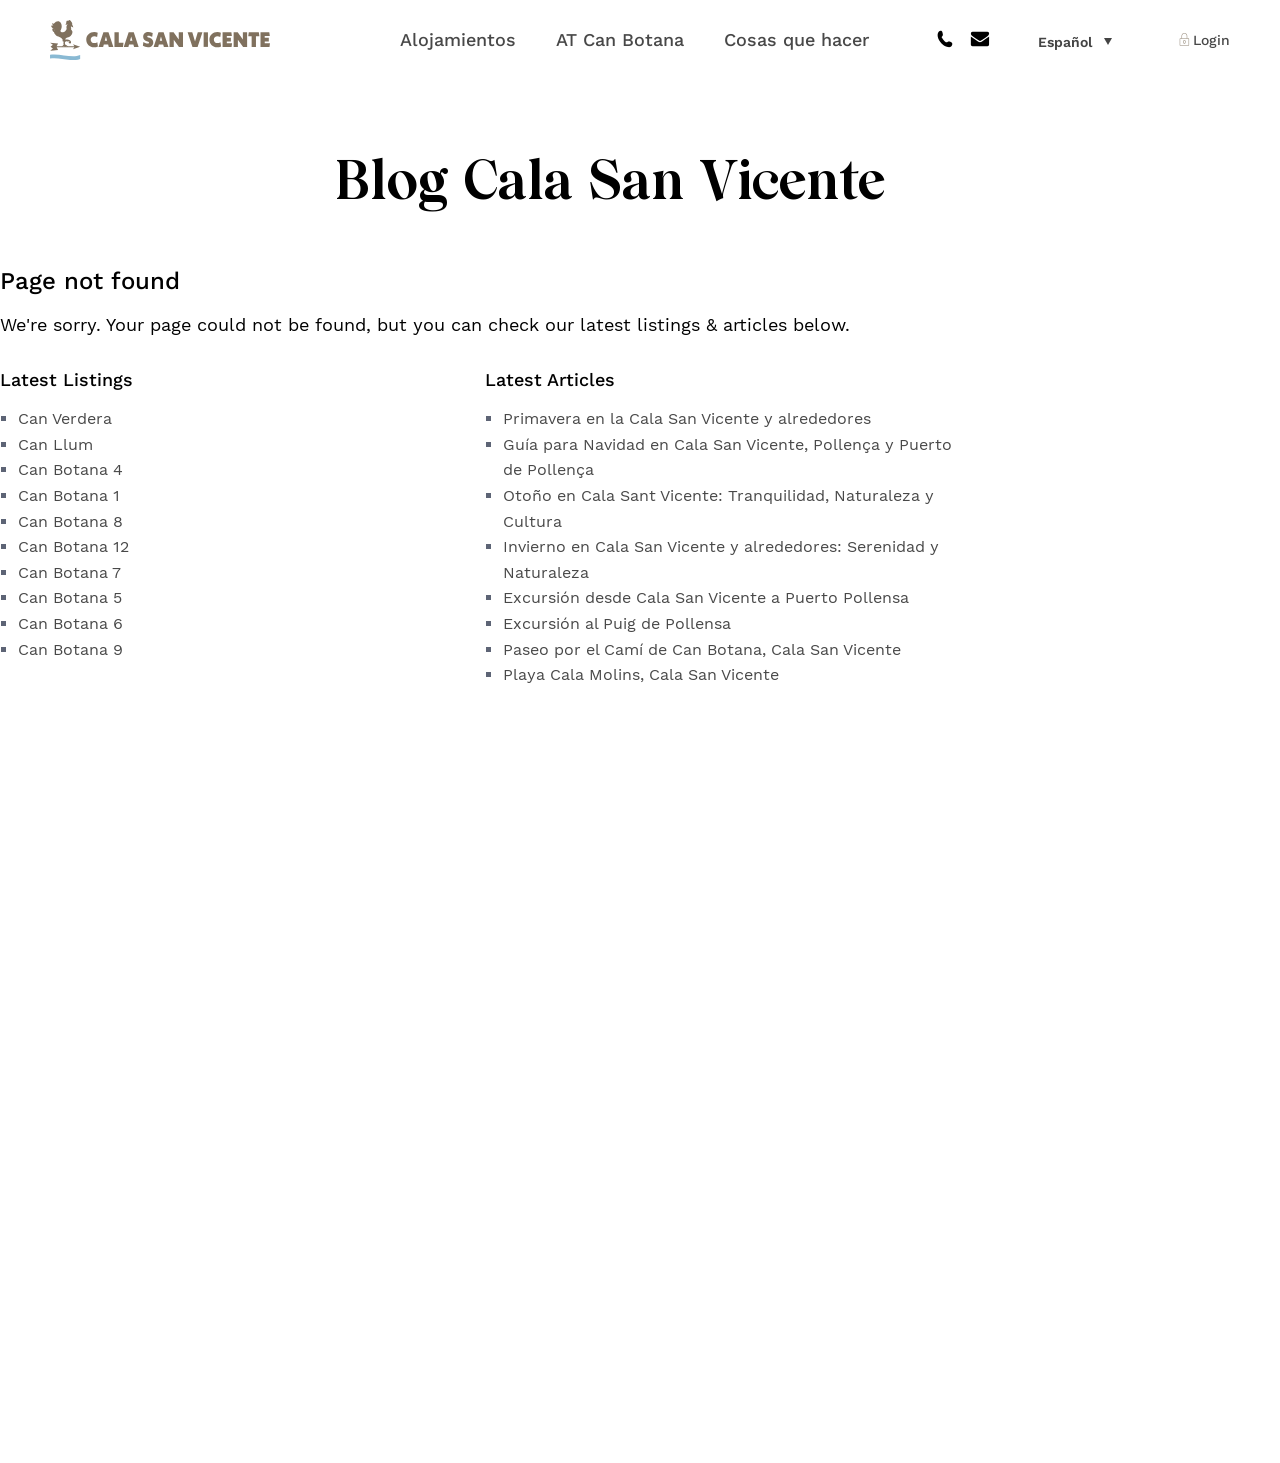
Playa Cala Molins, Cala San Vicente (641, 674)
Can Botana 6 (70, 623)
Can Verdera (65, 418)
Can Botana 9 (70, 649)
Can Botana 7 (69, 572)
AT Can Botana (620, 39)
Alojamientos (458, 39)
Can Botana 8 (70, 521)
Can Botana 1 (69, 495)
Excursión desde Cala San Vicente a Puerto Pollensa (706, 597)
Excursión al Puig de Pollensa (617, 623)
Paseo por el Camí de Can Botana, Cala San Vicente (702, 649)
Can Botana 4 (70, 469)
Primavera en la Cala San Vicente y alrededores (687, 418)
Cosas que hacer (796, 39)
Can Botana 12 (73, 546)
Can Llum (55, 444)
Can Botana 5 (70, 597)
